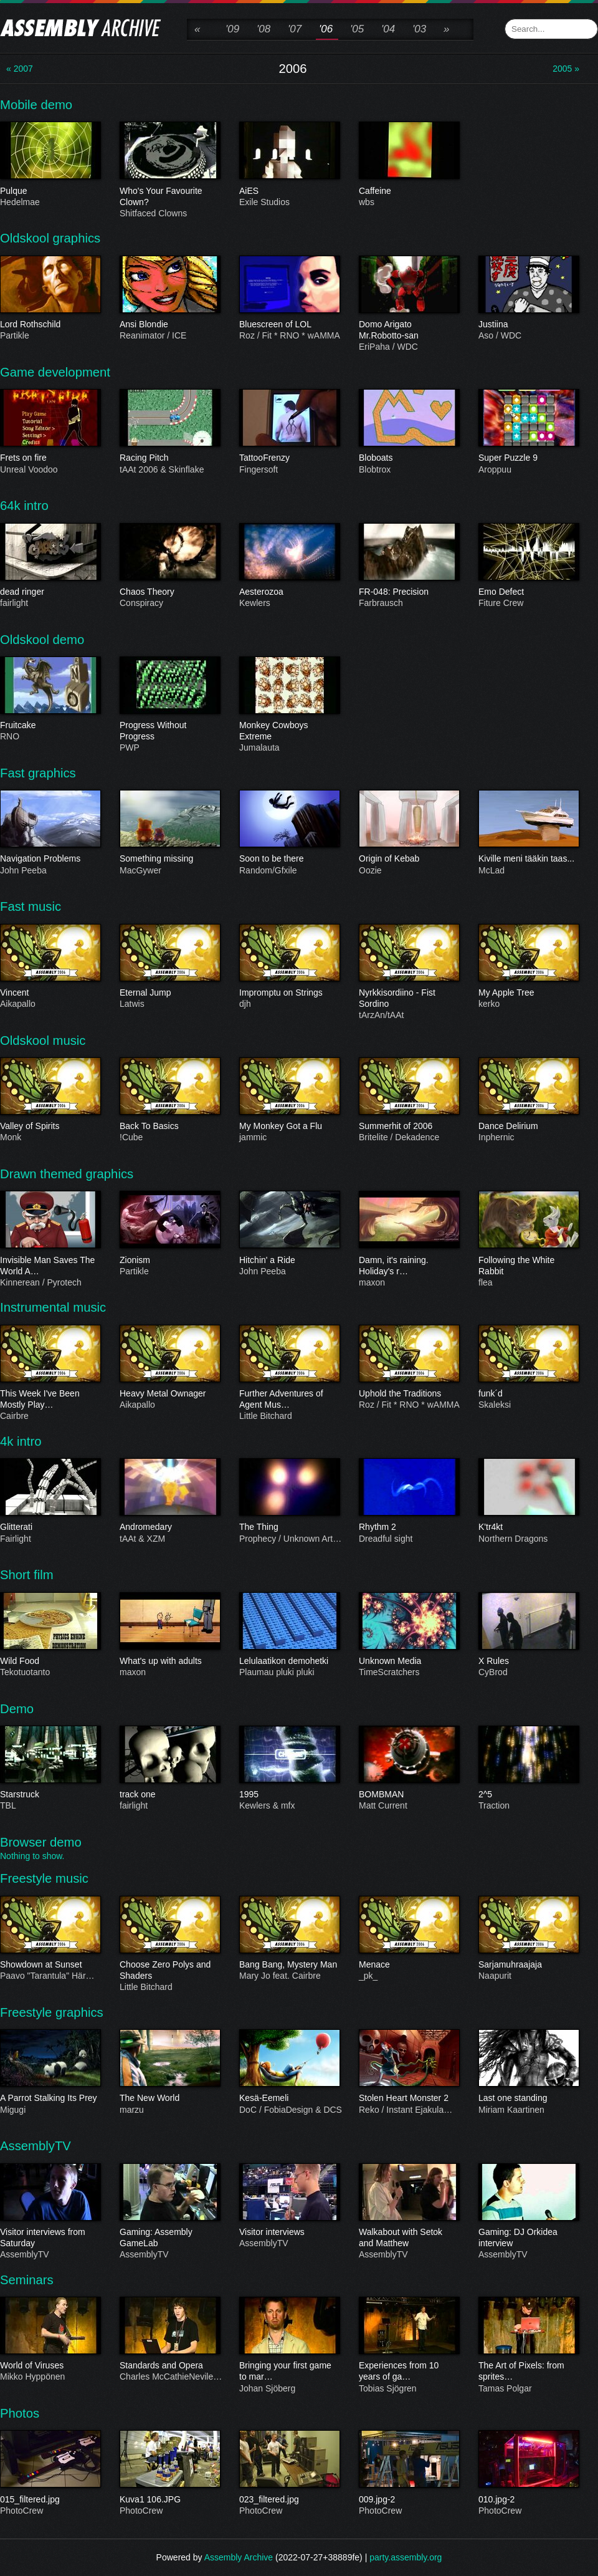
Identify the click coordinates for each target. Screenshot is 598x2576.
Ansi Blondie (169, 325)
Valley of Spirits (50, 1126)
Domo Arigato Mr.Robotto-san (408, 330)
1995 (289, 1795)
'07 (294, 29)
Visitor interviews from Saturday (50, 2238)
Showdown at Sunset (50, 1965)
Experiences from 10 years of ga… (408, 2371)
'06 (326, 29)
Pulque (50, 191)
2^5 (528, 1795)
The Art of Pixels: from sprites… (528, 2371)
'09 (232, 29)
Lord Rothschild (50, 325)
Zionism (169, 1260)
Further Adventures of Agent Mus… (289, 1399)
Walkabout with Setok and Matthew (408, 2238)
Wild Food (50, 1661)
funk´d (528, 1394)
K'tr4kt (528, 1527)
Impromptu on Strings (289, 993)
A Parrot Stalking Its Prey (50, 2098)
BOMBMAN (408, 1795)
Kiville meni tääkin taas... (528, 859)
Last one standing (528, 2098)
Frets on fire (50, 458)
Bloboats (408, 458)
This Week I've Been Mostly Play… (50, 1399)
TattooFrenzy (289, 458)
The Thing (289, 1527)
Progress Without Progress (169, 731)
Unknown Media (408, 1661)
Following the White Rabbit (528, 1265)
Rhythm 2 (408, 1527)
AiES (289, 191)
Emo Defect (528, 592)
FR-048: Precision (408, 592)
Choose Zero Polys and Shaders (169, 1970)
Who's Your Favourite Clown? (169, 196)
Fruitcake (50, 726)
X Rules (528, 1661)
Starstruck (50, 1795)
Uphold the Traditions (408, 1394)
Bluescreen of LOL (289, 325)
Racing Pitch (169, 458)
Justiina (528, 325)
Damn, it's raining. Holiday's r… (408, 1265)
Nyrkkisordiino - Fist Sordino (408, 998)
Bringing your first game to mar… (289, 2371)
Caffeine (408, 191)
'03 (419, 29)
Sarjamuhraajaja (528, 1965)
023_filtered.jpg (289, 2499)
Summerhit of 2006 (408, 1126)
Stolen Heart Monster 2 (408, 2098)
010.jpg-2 (528, 2499)
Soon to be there (289, 859)
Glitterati (50, 1527)
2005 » (566, 69)
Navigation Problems (50, 859)
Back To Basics (169, 1126)
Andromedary (169, 1527)
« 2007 (19, 69)
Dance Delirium (528, 1126)
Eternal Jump (169, 993)
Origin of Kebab (408, 859)
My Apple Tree (528, 993)
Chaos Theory (169, 592)
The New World (169, 2098)
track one (169, 1795)
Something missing (169, 859)
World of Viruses (50, 2366)
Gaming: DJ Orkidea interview (528, 2238)
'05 (357, 29)
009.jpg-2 (408, 2499)
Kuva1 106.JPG (169, 2499)
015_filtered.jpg (50, 2499)
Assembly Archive (238, 2557)
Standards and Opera (169, 2366)
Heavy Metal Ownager (169, 1394)
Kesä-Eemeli (289, 2098)
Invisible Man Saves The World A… (50, 1265)
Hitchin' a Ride (289, 1260)
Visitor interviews (289, 2232)
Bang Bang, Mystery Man (289, 1965)
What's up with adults (169, 1661)
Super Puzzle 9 (528, 458)
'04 (388, 29)
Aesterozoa (289, 592)
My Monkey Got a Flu (289, 1126)
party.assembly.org (405, 2557)
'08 (263, 29)
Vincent (50, 993)
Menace (408, 1965)
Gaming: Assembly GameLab (169, 2238)
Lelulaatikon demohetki (289, 1661)
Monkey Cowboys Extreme (289, 731)
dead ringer (50, 592)
